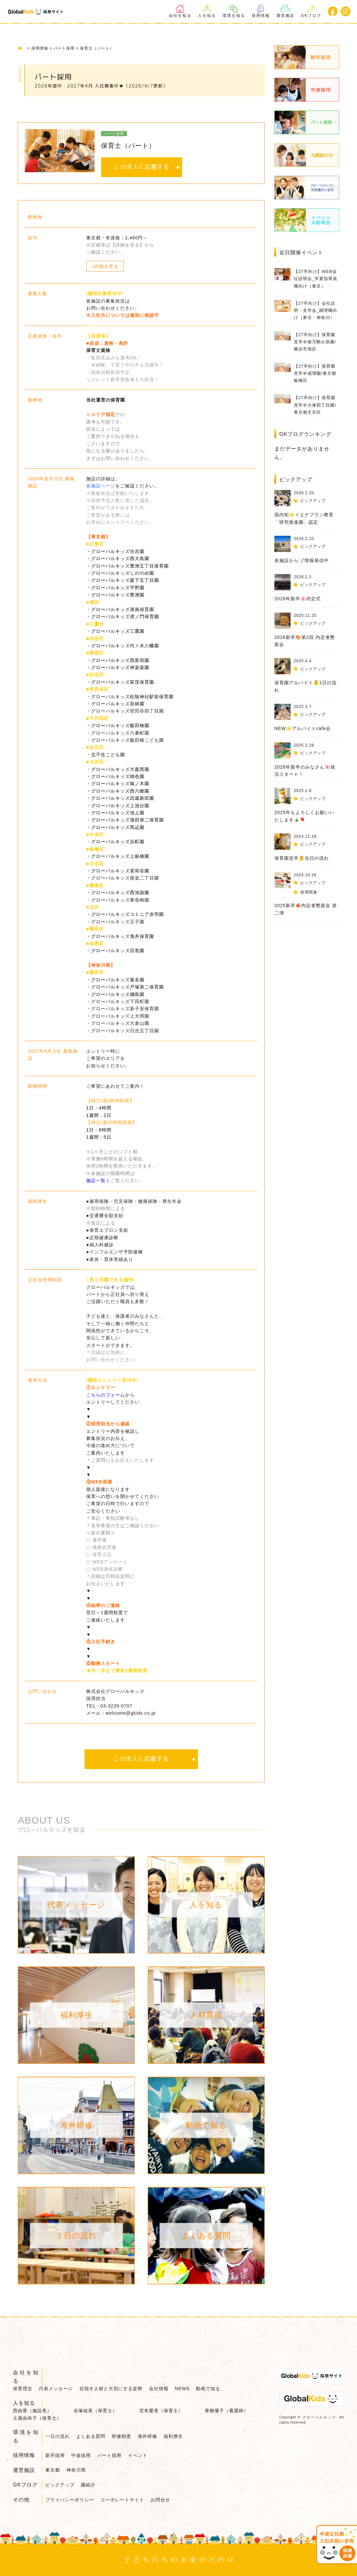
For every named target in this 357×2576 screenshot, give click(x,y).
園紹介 (88, 2484)
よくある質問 (90, 2436)
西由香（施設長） (32, 2410)
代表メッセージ (56, 2388)
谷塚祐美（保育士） (95, 2410)
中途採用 (81, 2455)
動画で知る (208, 2388)
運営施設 (285, 11)
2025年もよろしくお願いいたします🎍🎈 (304, 816)
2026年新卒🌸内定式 (297, 598)
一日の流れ (57, 2436)
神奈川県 (76, 2470)
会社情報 (158, 2388)
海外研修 (147, 2436)
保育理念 (22, 2388)
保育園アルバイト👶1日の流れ (305, 686)
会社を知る (180, 11)
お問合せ (160, 2499)
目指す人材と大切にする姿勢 (111, 2388)
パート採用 (109, 2455)
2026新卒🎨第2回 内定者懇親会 (304, 641)
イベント (137, 2455)
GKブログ (311, 11)
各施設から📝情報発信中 (301, 560)
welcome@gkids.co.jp (131, 1713)
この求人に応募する (141, 167)
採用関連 (308, 892)
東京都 (52, 2470)
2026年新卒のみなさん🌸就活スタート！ (304, 770)
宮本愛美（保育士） (161, 2410)
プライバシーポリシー (69, 2499)
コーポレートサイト (122, 2499)
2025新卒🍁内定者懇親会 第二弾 (305, 909)
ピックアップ (313, 500)
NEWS (182, 2388)
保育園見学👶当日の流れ (301, 858)
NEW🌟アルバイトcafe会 (302, 728)
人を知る (207, 11)
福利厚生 (173, 2436)
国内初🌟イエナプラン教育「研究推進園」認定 (304, 518)
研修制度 (121, 2436)
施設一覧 (96, 1180)
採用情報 (261, 11)
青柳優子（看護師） (226, 2410)
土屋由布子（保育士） (37, 2418)
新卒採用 (55, 2455)
